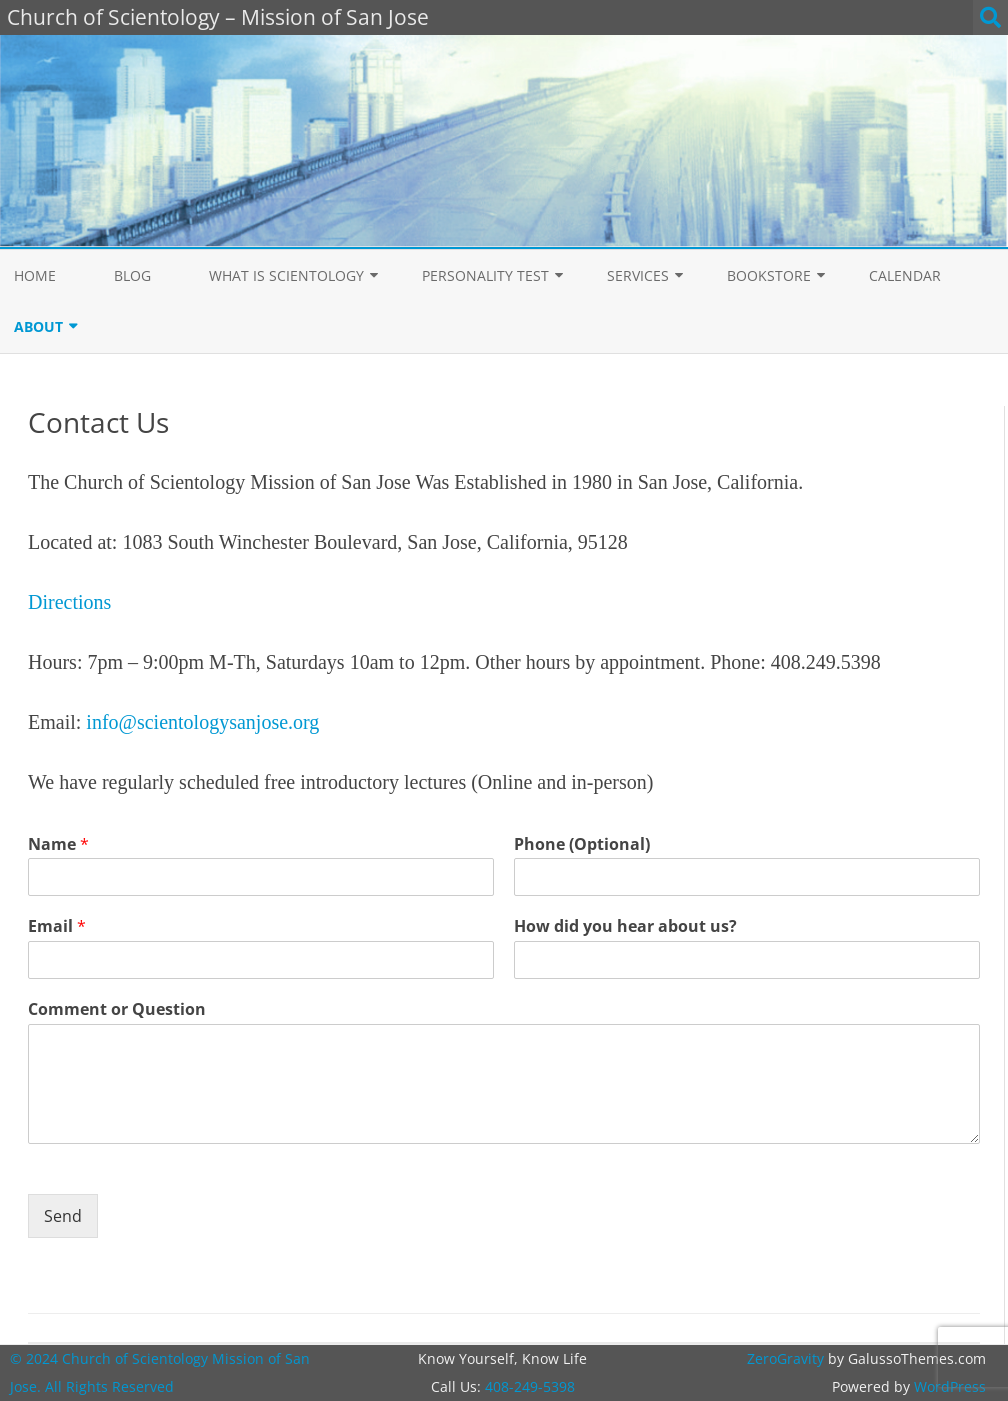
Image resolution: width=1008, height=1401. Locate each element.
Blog (132, 275)
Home (35, 275)
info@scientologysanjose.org (202, 722)
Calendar (905, 275)
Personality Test (485, 275)
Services (638, 275)
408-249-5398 (530, 1386)
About (38, 326)
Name (58, 844)
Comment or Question (117, 1009)
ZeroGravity (785, 1358)
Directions (69, 602)
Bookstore (769, 275)
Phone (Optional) (582, 844)
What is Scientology (286, 275)
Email (57, 926)
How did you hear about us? (625, 926)
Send (63, 1216)
